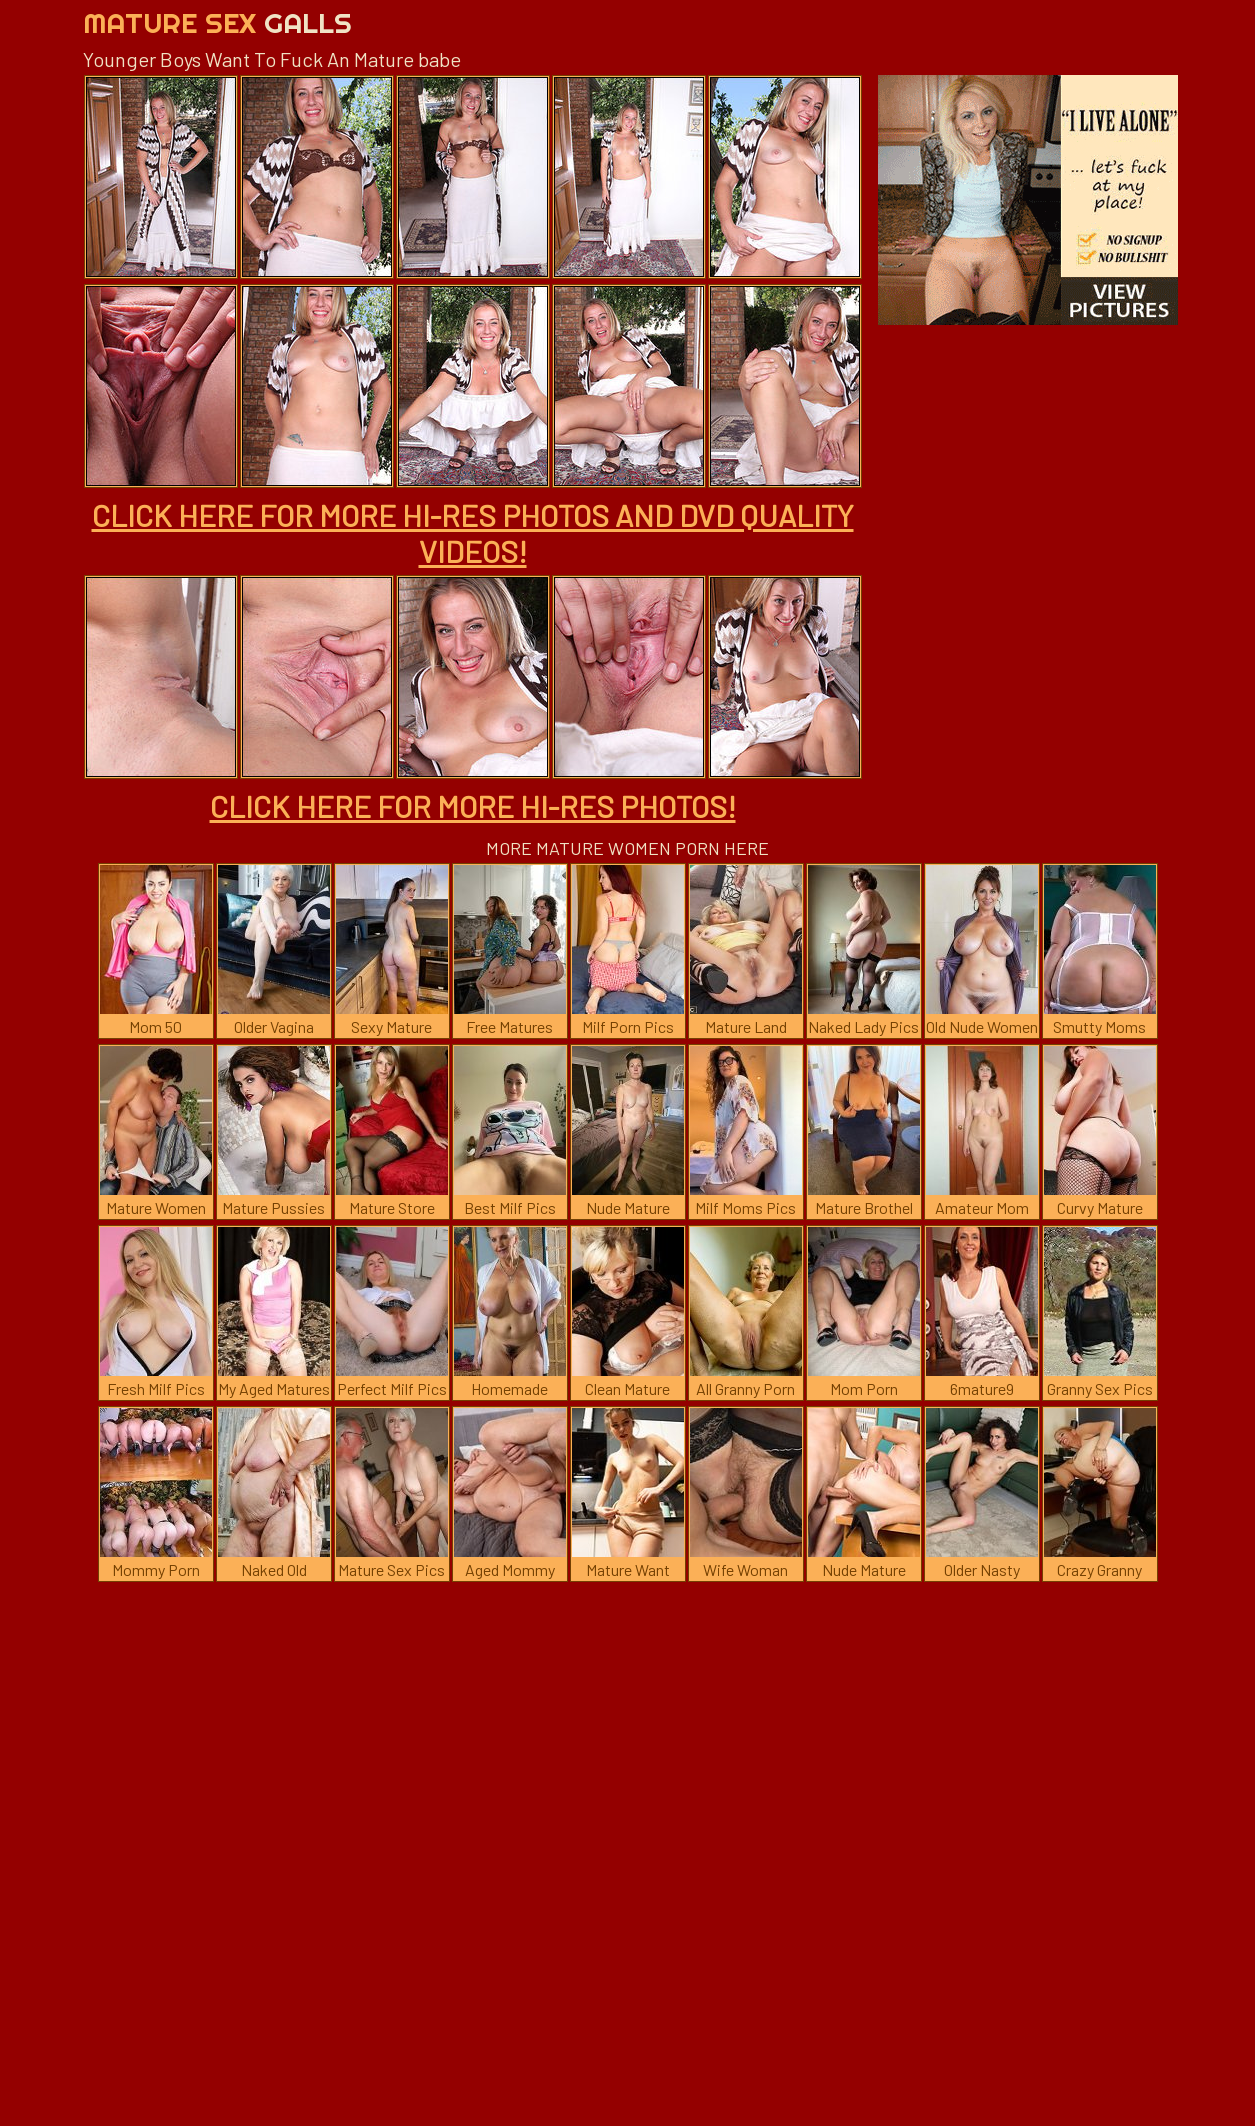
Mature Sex (217, 22)
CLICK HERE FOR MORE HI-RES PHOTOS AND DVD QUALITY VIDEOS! (473, 533)
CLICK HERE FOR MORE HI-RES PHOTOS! (473, 806)
